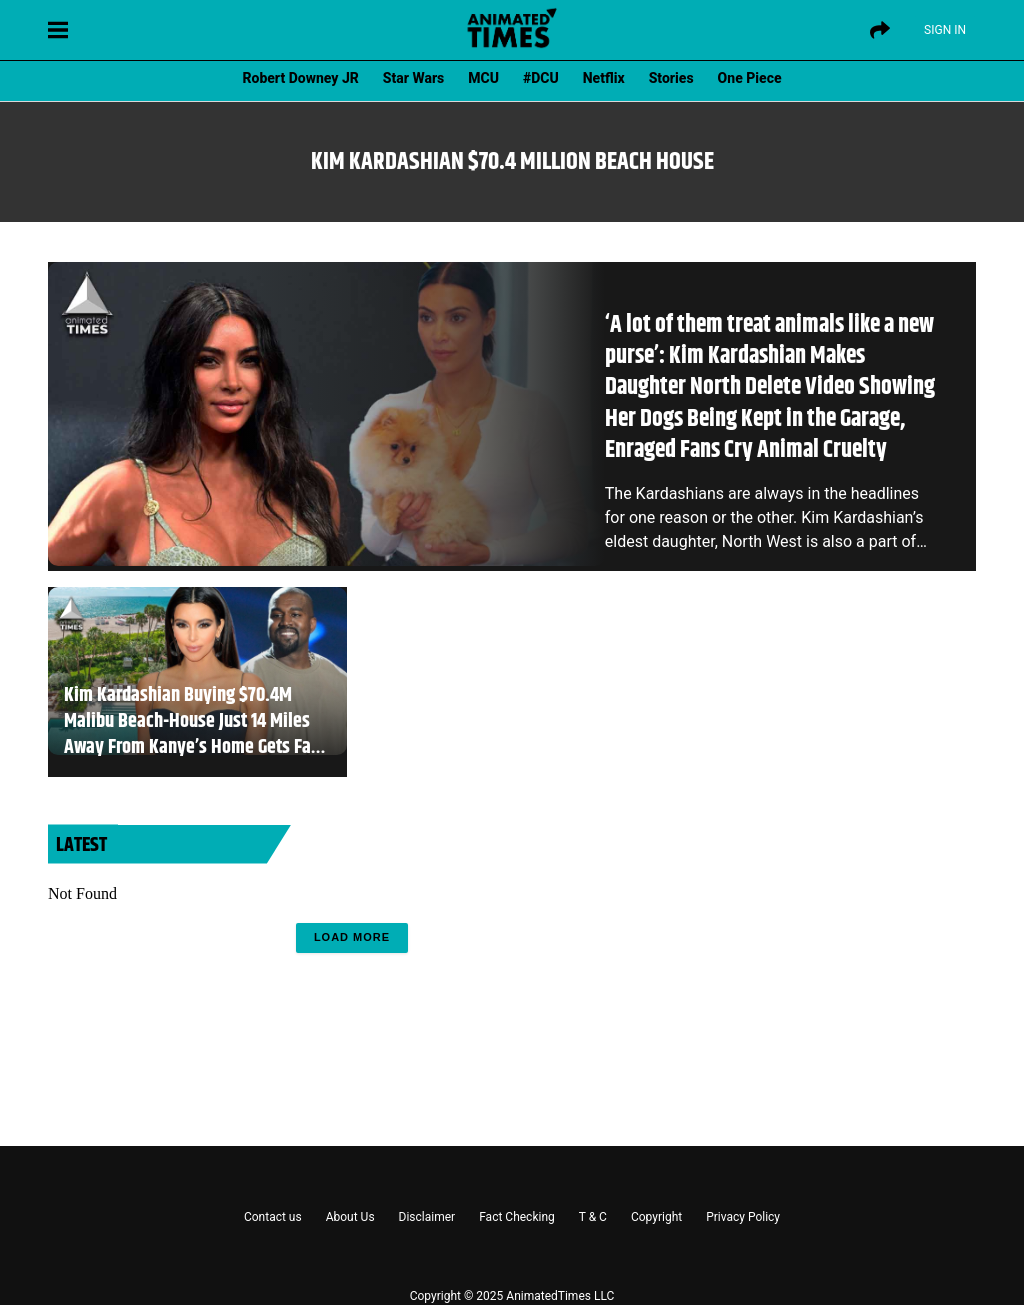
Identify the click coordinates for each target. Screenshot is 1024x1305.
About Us (350, 1217)
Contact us (273, 1217)
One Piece (750, 78)
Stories (671, 78)
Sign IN (945, 30)
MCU (483, 78)
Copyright (656, 1217)
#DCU (541, 78)
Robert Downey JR (300, 78)
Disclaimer (427, 1217)
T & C (593, 1217)
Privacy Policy (743, 1217)
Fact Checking (517, 1217)
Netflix (604, 78)
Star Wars (413, 78)
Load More (352, 937)
